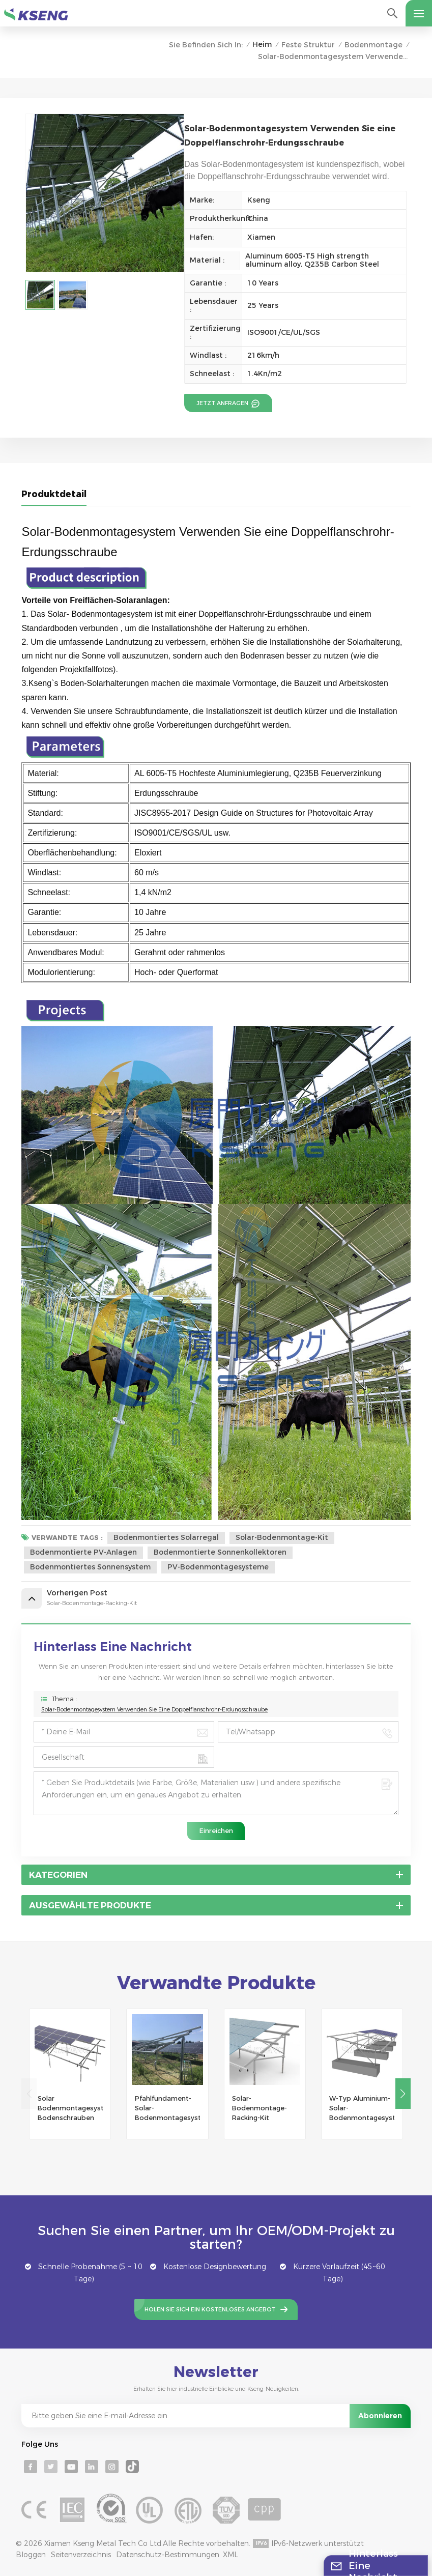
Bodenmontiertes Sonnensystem (90, 1566)
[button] (403, 2093)
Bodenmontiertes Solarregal (166, 1537)
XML (230, 2554)
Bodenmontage (373, 44)
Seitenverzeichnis (81, 2554)
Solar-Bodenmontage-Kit (282, 1537)
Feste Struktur (308, 44)
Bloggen (31, 2554)
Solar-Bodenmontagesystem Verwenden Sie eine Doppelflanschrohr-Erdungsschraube (154, 1709)
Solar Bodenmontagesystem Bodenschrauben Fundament (70, 2109)
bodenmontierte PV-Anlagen (83, 1552)
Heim (262, 44)
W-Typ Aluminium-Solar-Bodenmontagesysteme (361, 2108)
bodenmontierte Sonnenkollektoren (220, 1552)
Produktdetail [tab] (54, 494)
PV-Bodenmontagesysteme (218, 1566)
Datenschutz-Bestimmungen (167, 2554)
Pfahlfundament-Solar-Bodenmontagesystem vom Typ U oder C (167, 2109)
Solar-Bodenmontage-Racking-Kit (259, 2108)
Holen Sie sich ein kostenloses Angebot (210, 2309)
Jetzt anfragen (223, 403)
